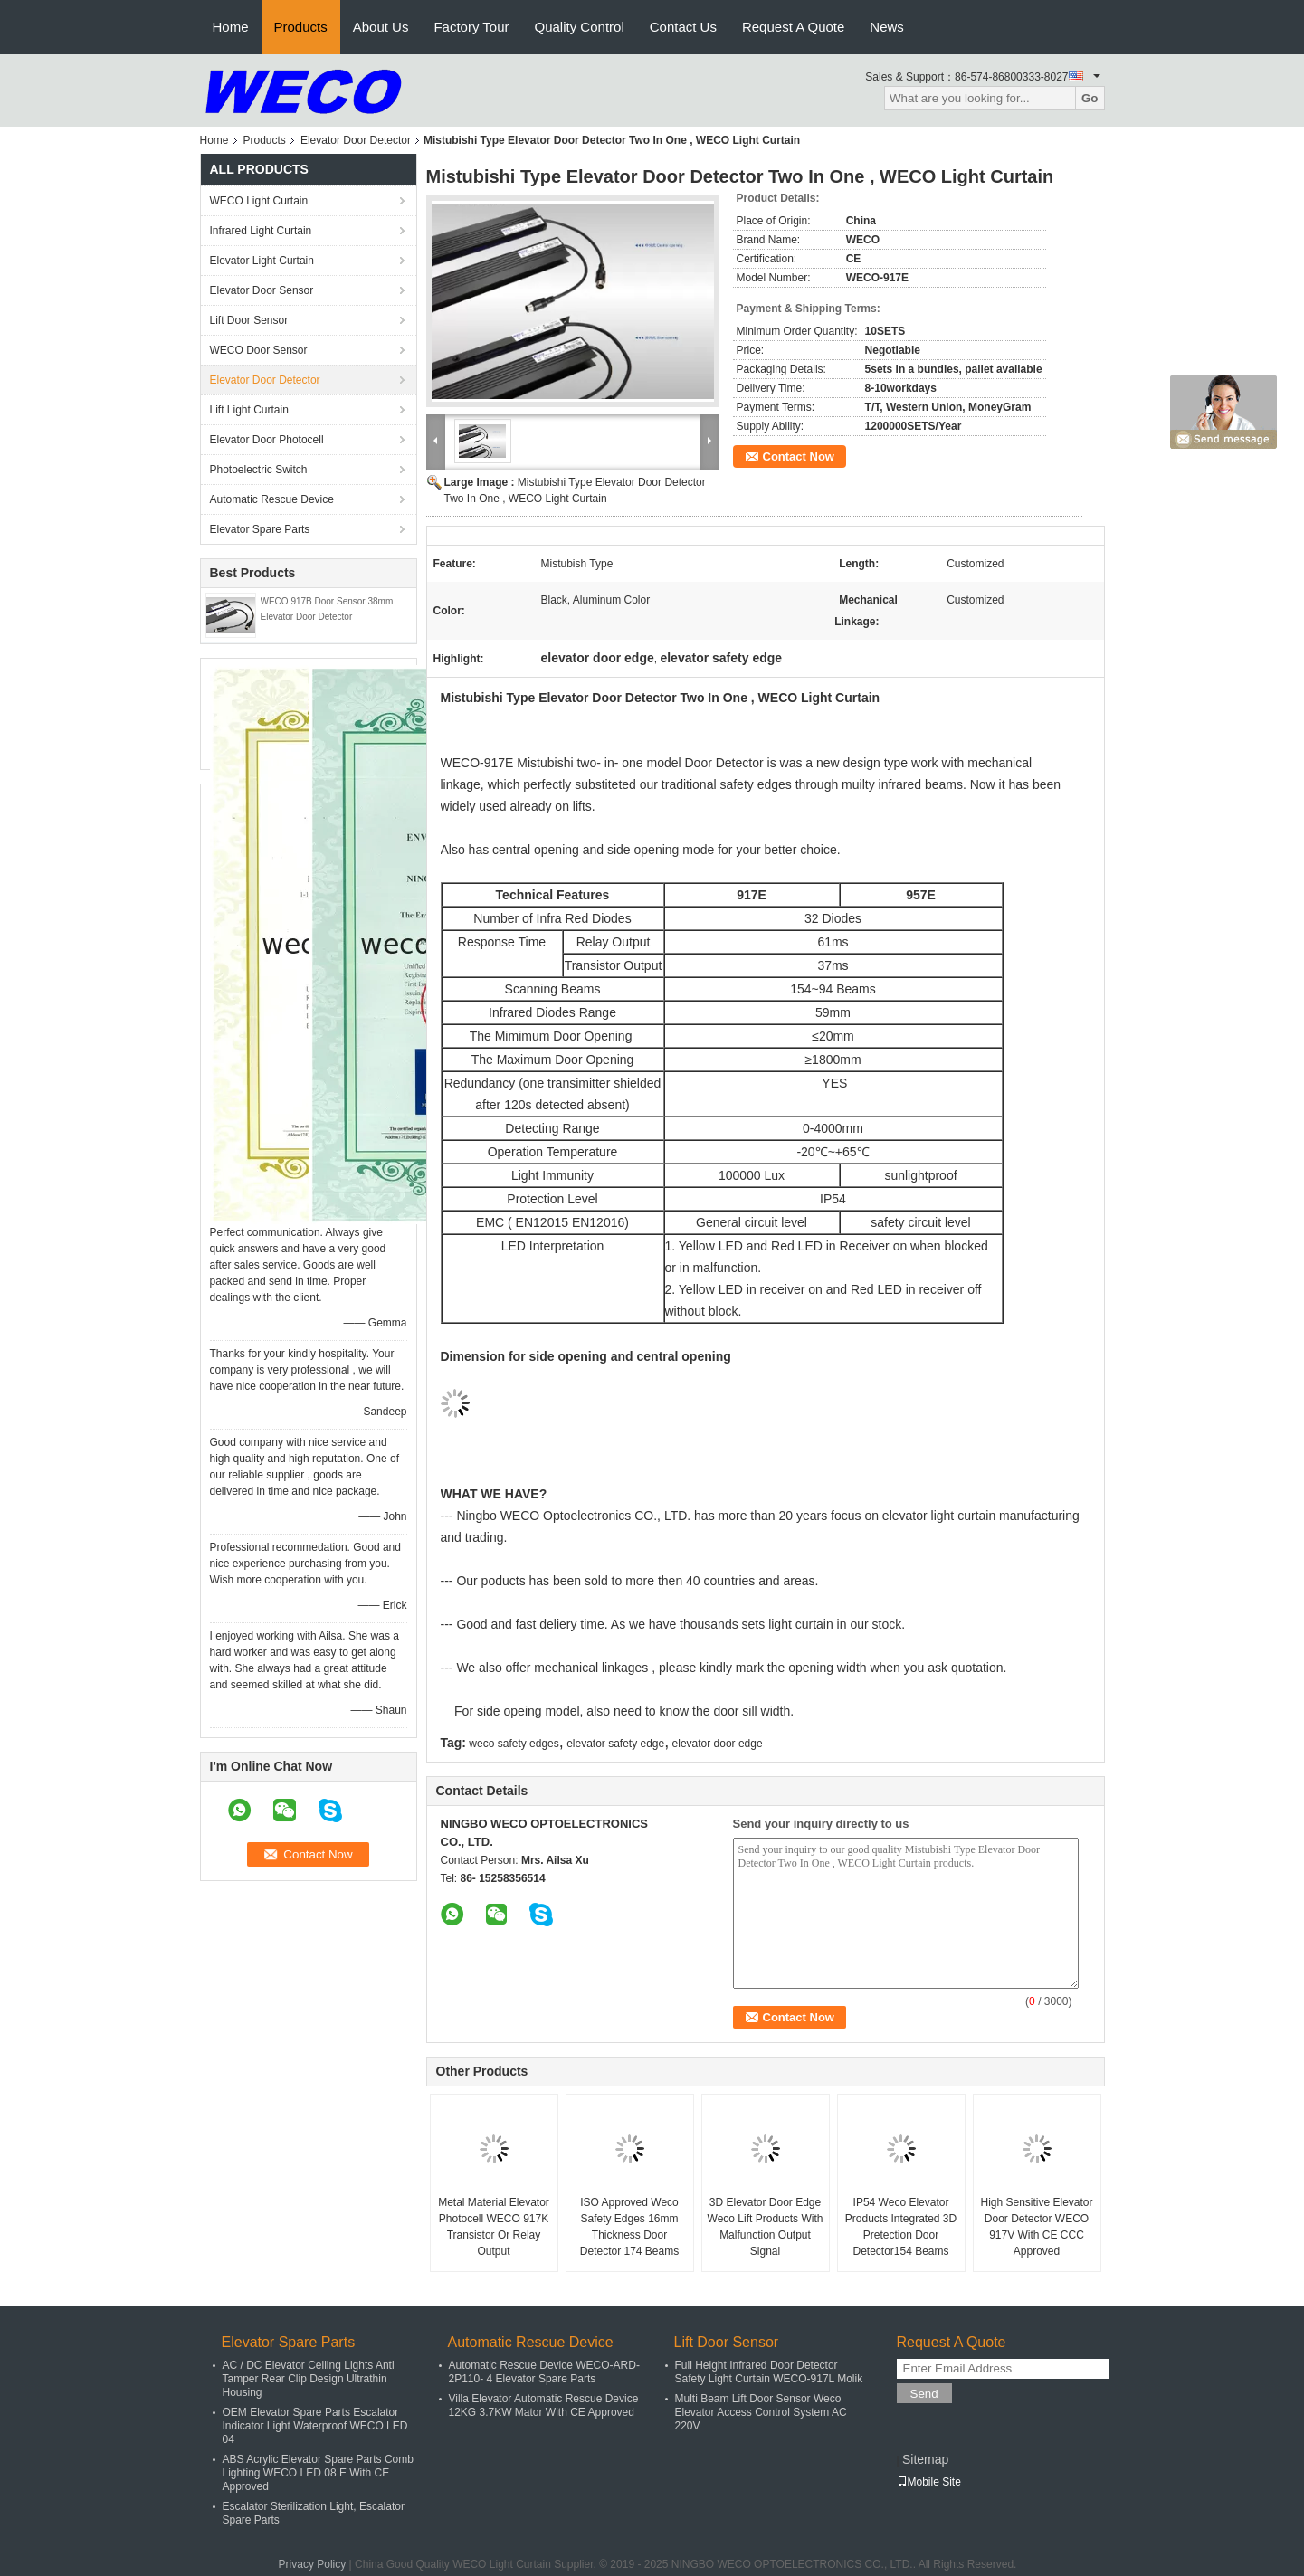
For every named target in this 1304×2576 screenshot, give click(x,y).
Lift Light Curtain (249, 410)
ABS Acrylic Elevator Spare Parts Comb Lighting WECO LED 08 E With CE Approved (318, 2473)
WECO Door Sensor (259, 350)
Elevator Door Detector (355, 140)
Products (301, 26)
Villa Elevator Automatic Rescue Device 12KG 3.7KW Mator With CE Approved (544, 2405)
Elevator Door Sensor (262, 290)
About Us (381, 26)
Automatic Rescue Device (272, 499)
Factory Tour (471, 26)
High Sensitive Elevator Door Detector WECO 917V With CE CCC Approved (1036, 2227)
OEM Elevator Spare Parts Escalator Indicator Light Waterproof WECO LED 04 (315, 2426)
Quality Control (579, 26)
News (887, 26)
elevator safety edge (615, 1743)
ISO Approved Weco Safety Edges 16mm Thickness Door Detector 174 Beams (629, 2227)
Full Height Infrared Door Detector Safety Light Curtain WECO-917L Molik (769, 2372)
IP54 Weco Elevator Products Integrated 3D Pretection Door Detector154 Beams (901, 2227)
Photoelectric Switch (259, 469)
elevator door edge (717, 1743)
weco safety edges (513, 1743)
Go (1090, 98)
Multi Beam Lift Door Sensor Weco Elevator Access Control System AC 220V (761, 2412)
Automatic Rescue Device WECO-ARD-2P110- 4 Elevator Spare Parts (544, 2372)
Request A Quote (793, 26)
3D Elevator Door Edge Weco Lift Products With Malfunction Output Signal (765, 2227)
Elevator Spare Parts (260, 529)
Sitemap (925, 2459)
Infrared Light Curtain (261, 230)
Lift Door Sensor (249, 320)
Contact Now (798, 456)
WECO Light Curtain (259, 201)
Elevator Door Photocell (267, 439)
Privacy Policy (313, 2564)
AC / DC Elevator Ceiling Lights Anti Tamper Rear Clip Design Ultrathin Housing (309, 2379)
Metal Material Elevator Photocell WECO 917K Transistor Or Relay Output (493, 2227)
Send (924, 2393)
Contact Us (683, 26)
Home (231, 26)
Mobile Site (929, 2482)
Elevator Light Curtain (262, 260)
